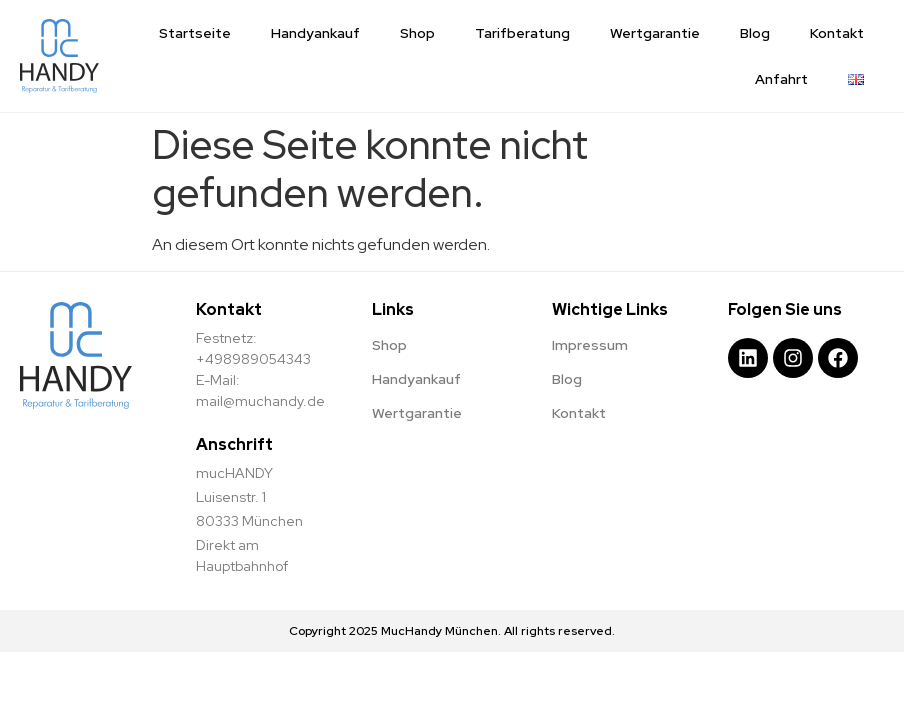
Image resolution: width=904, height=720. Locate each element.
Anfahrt (781, 79)
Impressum (590, 345)
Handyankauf (315, 33)
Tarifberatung (522, 33)
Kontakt (837, 33)
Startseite (195, 33)
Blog (755, 33)
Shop (417, 33)
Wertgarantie (655, 33)
